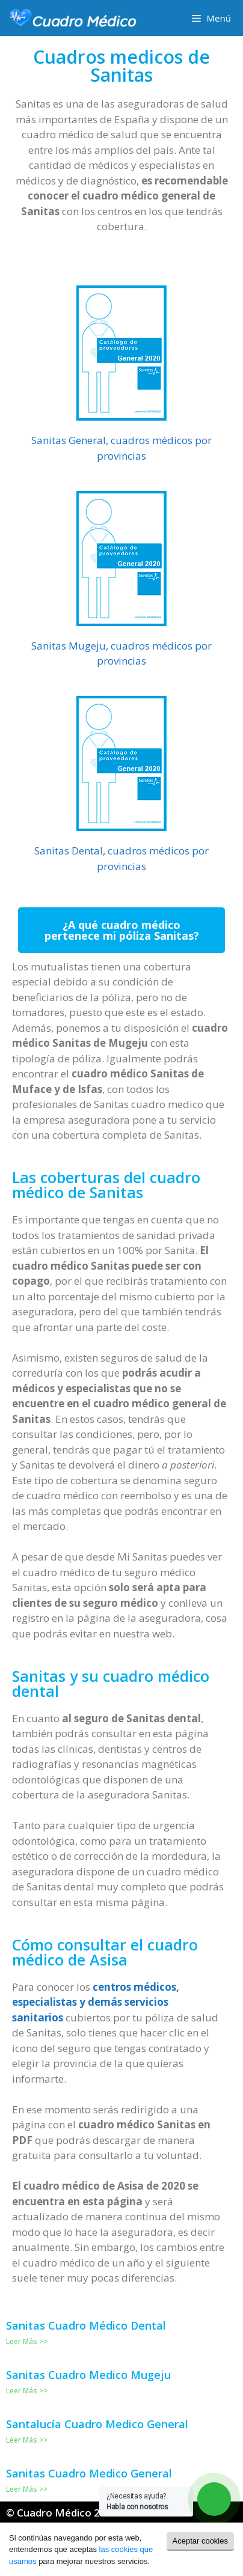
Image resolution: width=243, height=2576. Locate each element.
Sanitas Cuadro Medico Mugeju (88, 2374)
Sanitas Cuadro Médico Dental (86, 2325)
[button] (121, 930)
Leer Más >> (27, 2341)
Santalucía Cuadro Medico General (97, 2424)
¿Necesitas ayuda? (137, 2501)
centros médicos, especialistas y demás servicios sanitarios (95, 2002)
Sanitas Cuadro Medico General (89, 2473)
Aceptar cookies (201, 2540)
